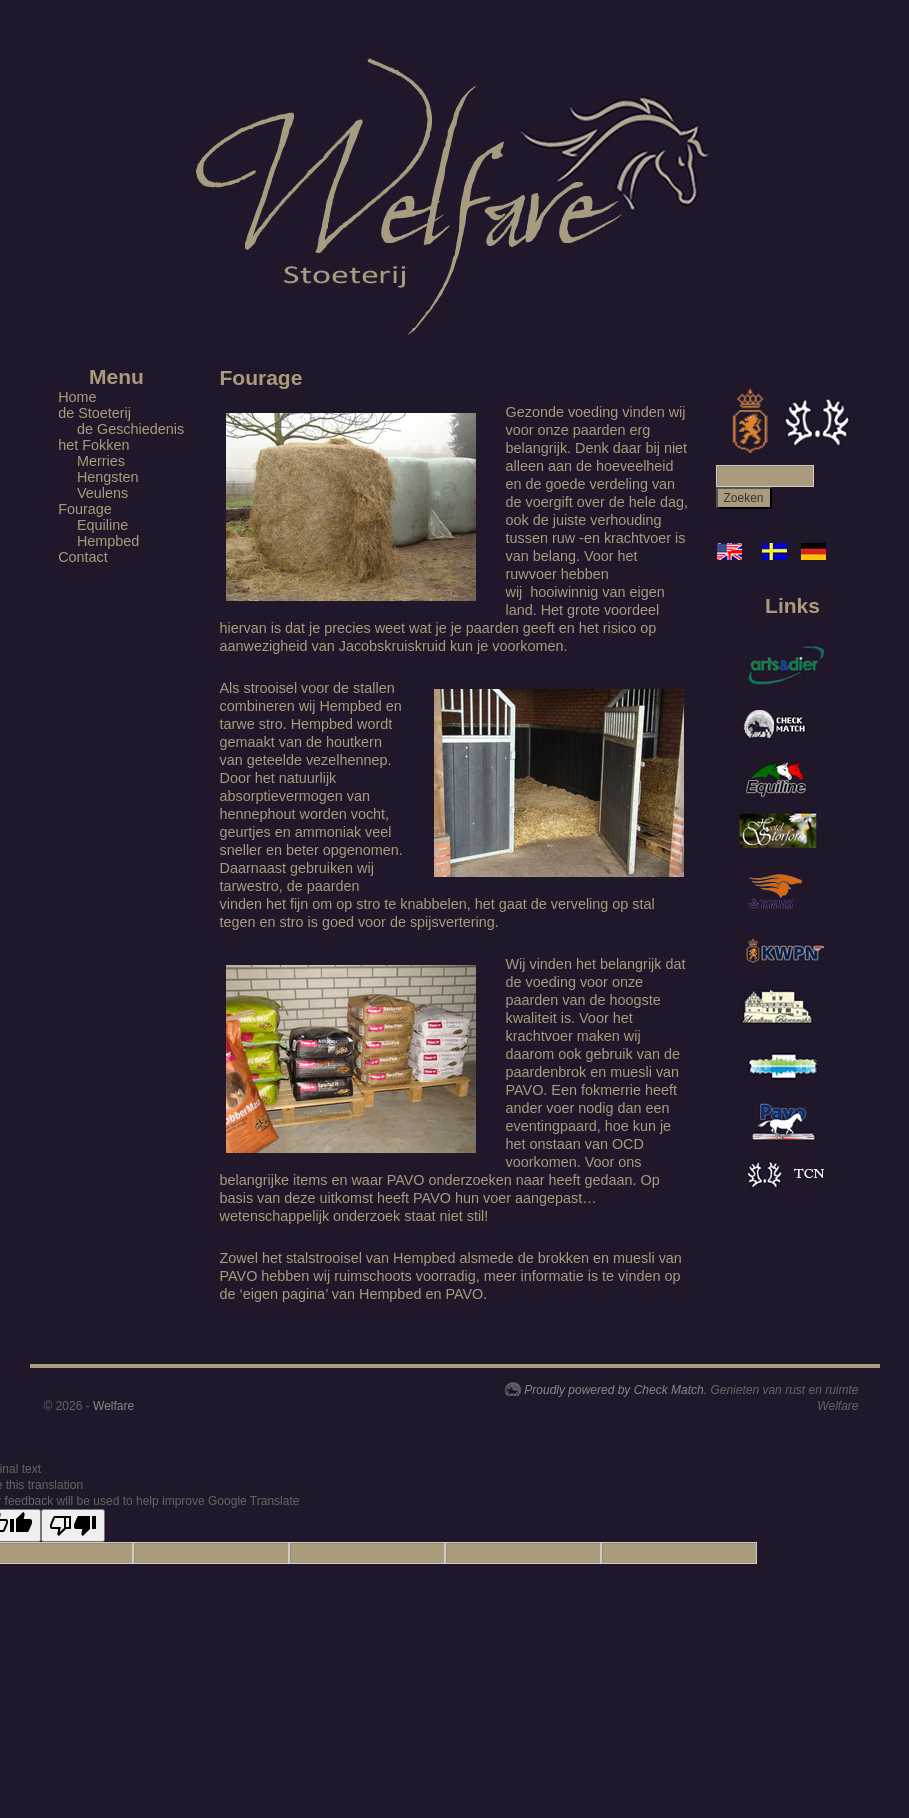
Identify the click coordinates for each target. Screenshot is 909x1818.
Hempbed (108, 541)
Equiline (102, 525)
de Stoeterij (94, 413)
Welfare (113, 1406)
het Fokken (93, 445)
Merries (101, 461)
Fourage (85, 509)
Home (77, 397)
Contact (83, 557)
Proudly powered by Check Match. (615, 1390)
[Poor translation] (73, 1525)
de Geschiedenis (130, 429)
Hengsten (108, 477)
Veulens (102, 493)
